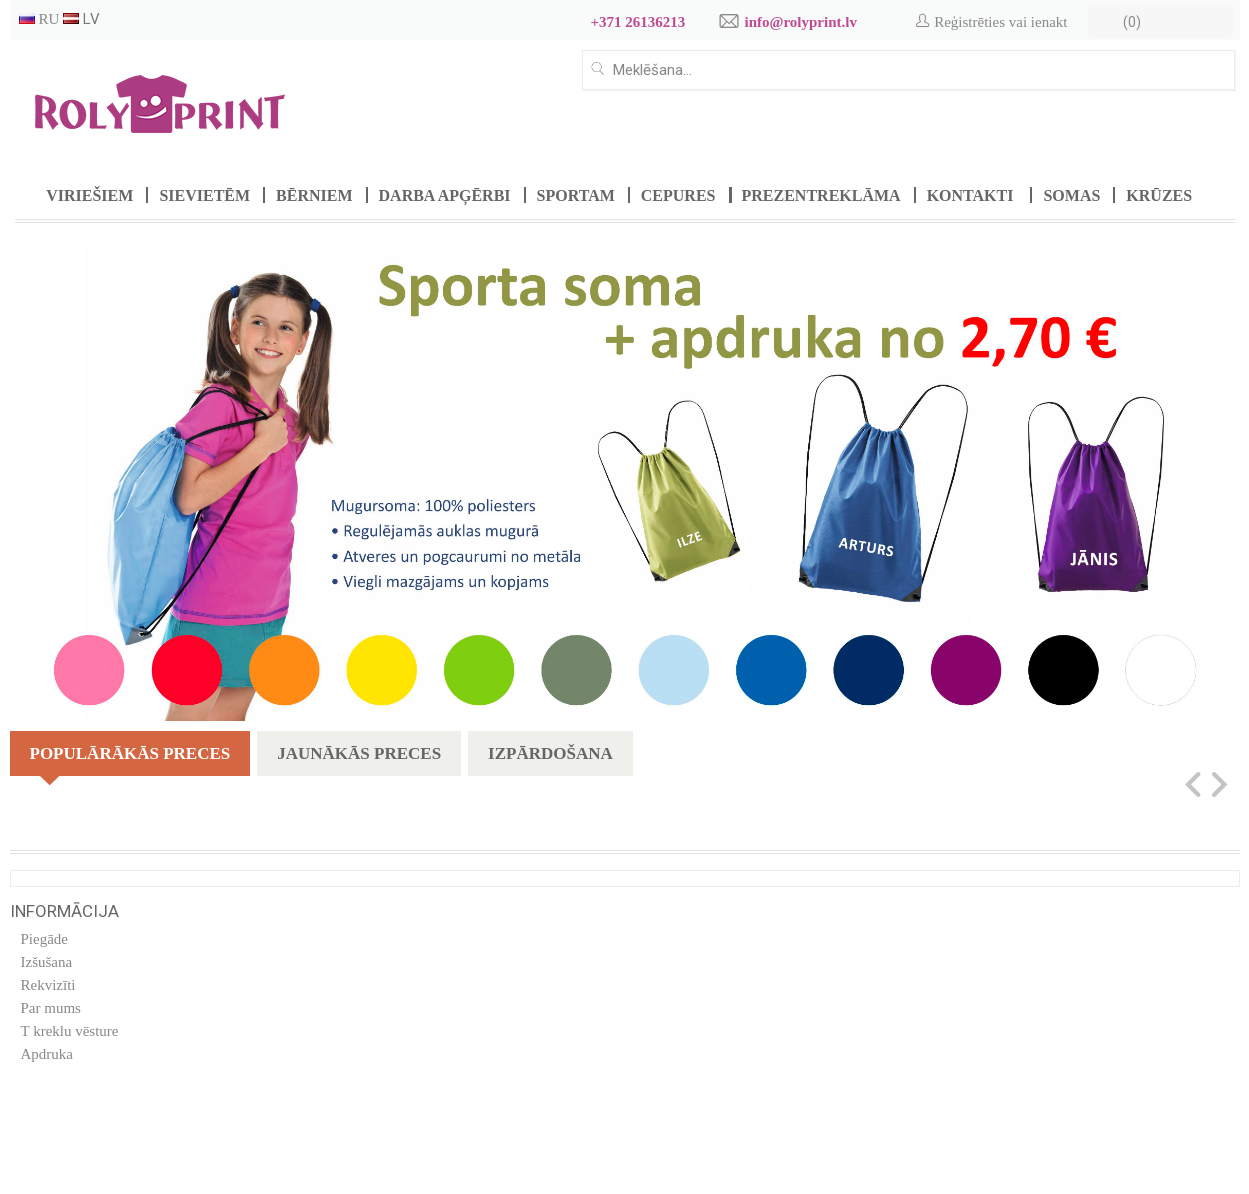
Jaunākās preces (359, 753)
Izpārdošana (550, 753)
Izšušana (47, 962)
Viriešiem (89, 195)
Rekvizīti (48, 985)
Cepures (678, 195)
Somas (1071, 195)
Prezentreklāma (821, 195)
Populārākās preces (130, 760)
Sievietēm (204, 195)
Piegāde (44, 939)
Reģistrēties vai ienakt (1000, 22)
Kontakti (970, 195)
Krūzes (1159, 195)
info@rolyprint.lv (801, 22)
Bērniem (314, 195)
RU (39, 19)
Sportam (576, 195)
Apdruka (47, 1054)
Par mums (51, 1008)
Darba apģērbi (445, 195)
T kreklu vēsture (70, 1031)
